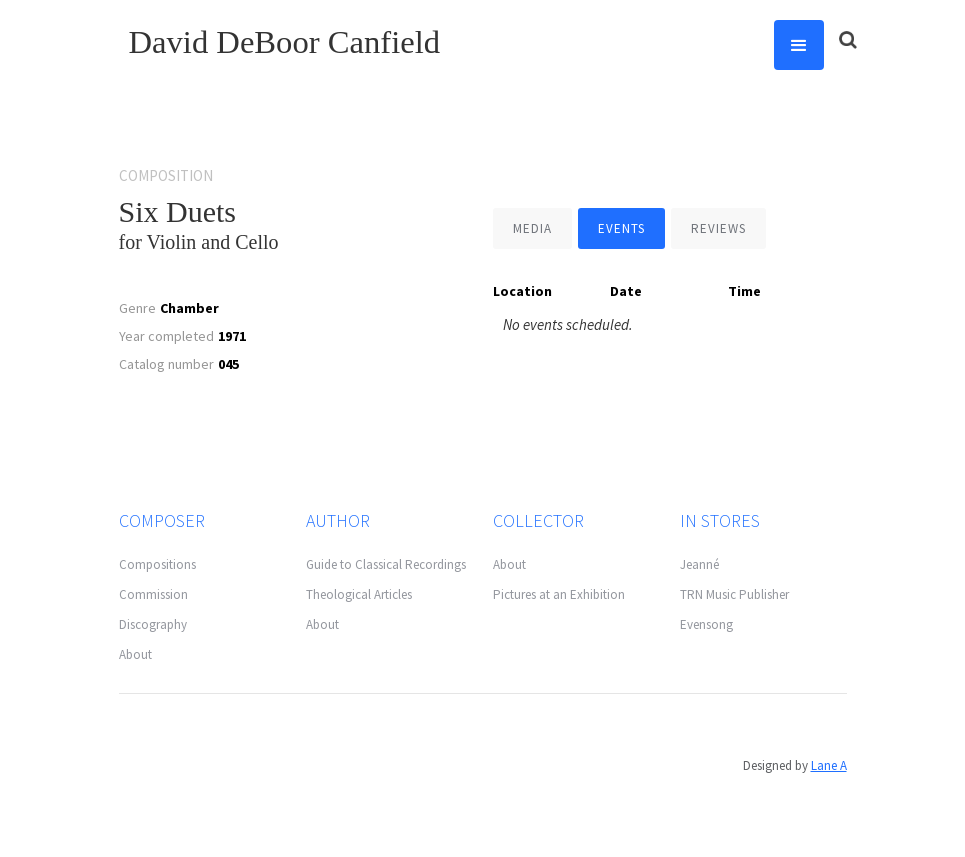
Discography (153, 624)
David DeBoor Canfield (285, 42)
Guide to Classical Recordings (386, 564)
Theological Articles (359, 594)
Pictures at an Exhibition (559, 594)
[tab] (532, 228)
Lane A (829, 765)
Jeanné (699, 564)
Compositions (157, 564)
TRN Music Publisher (734, 594)
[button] (799, 45)
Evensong (706, 624)
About (135, 654)
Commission (153, 594)
